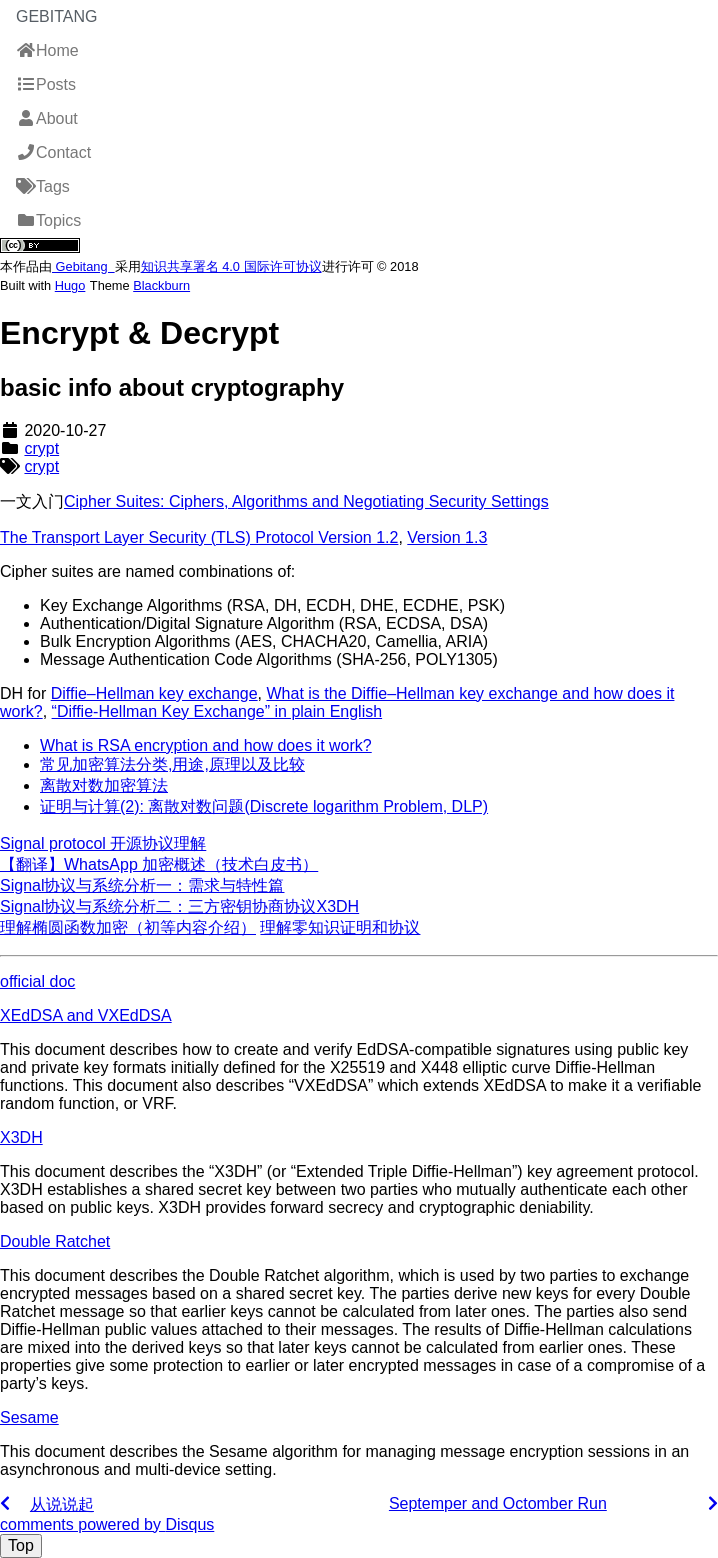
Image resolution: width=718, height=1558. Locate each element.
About (47, 118)
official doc (37, 981)
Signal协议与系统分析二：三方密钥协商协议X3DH (179, 906)
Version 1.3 (447, 537)
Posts (46, 84)
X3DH (21, 1137)
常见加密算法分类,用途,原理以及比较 (172, 764)
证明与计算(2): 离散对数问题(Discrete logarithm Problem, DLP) (264, 806)
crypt (41, 448)
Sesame (29, 1417)
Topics (48, 220)
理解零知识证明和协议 (340, 927)
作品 (26, 266)
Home (47, 50)
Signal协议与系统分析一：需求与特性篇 (142, 885)
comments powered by (107, 1524)
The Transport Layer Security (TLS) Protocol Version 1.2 (199, 537)
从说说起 (62, 1504)
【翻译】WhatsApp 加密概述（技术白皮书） (159, 864)
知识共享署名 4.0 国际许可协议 (231, 266)
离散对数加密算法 (104, 785)
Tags (43, 186)
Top (21, 1545)
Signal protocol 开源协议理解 (103, 843)
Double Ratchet (55, 1241)
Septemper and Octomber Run (498, 1503)
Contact (53, 152)
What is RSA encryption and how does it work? (206, 745)
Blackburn (161, 285)
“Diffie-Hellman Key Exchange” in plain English (217, 711)
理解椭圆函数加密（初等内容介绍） (128, 927)
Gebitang (57, 16)
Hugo (70, 285)
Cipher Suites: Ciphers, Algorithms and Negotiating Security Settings (306, 501)
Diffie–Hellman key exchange (154, 693)
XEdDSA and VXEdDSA (86, 1015)
